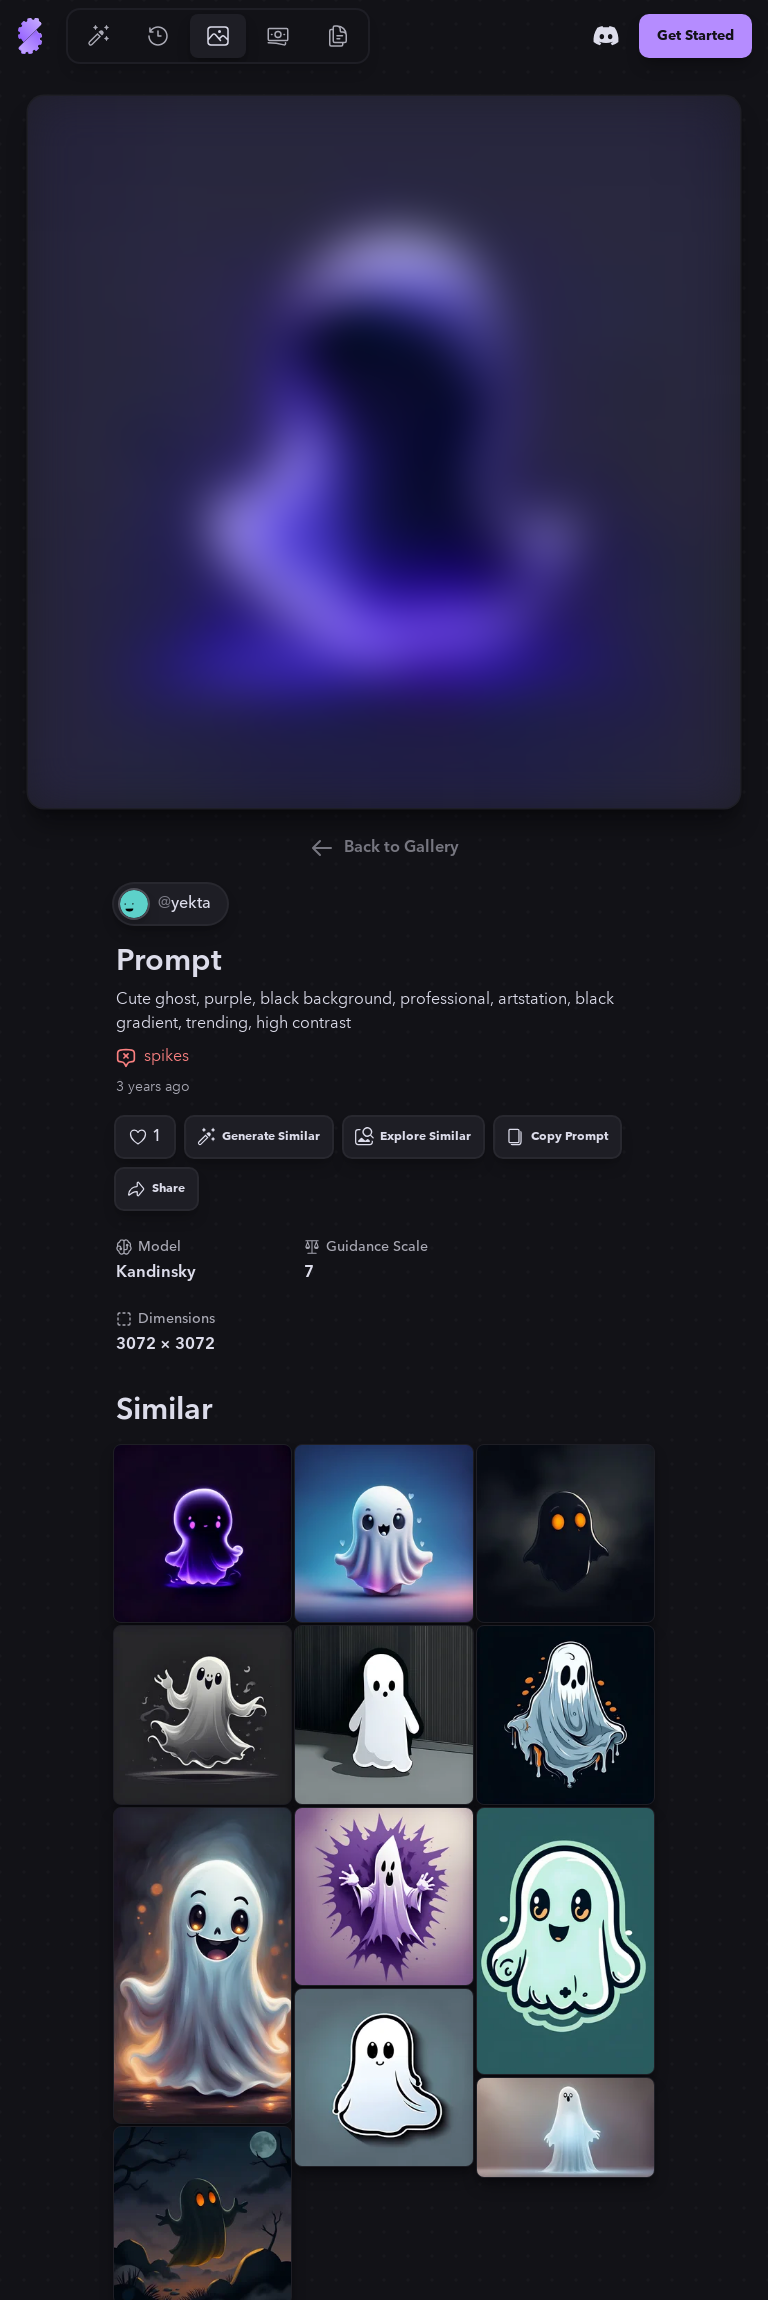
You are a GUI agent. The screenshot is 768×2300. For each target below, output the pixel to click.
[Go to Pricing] (278, 36)
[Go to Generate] (98, 36)
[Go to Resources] (338, 36)
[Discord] (606, 36)
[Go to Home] (30, 36)
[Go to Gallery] (218, 36)
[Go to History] (158, 36)
